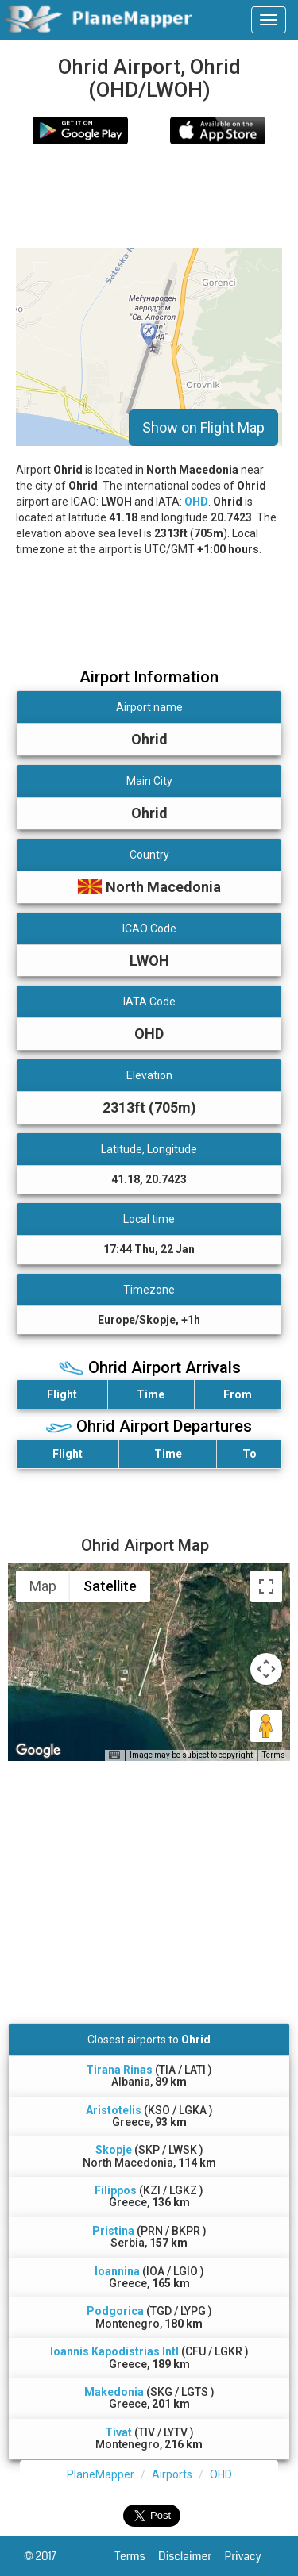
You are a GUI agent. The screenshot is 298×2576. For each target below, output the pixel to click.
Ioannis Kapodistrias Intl (114, 2351)
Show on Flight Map (203, 427)
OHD (196, 501)
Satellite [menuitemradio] (110, 1586)
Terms (137, 2556)
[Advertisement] (149, 196)
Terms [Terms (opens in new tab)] (273, 1755)
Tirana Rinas (119, 2069)
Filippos (116, 2190)
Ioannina (117, 2271)
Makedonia (114, 2392)
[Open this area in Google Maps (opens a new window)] (38, 1750)
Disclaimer (191, 2556)
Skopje (113, 2149)
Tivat (118, 2432)
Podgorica (115, 2311)
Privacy (249, 2556)
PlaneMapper (100, 2474)
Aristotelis (113, 2110)
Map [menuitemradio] (42, 1586)
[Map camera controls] (266, 1669)
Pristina (113, 2230)
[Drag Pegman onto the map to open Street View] (266, 1726)
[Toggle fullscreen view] (266, 1586)
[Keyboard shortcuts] (114, 1755)
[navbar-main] (268, 19)
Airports (172, 2474)
